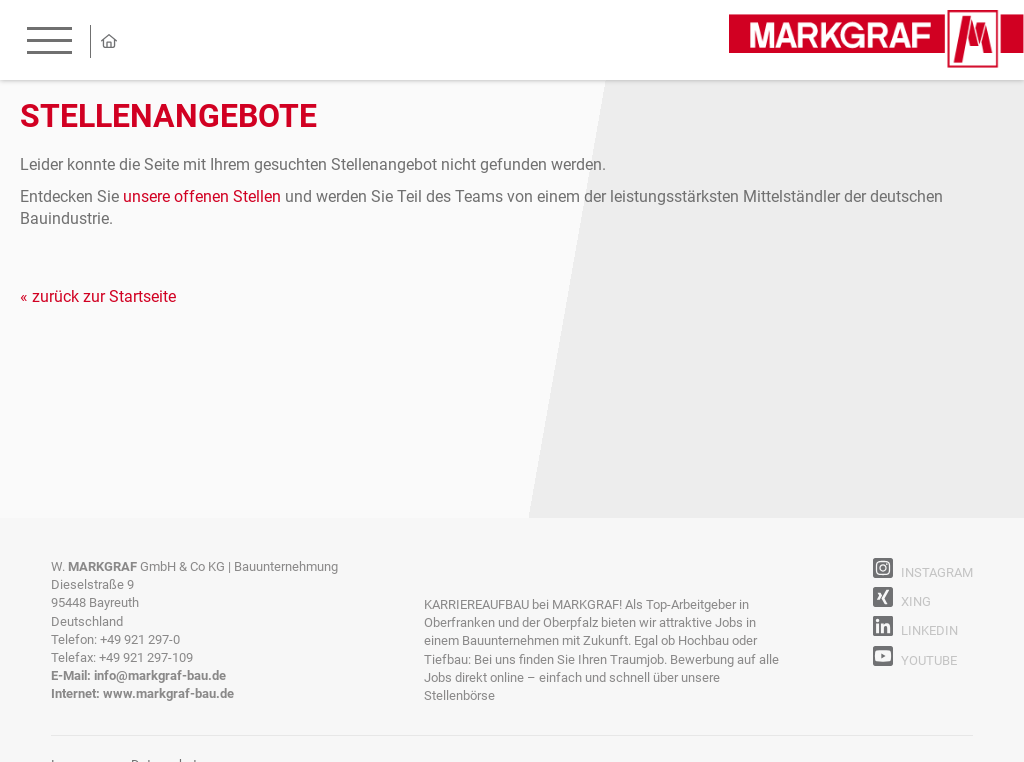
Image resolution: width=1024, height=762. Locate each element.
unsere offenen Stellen (202, 196)
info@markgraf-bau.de (160, 675)
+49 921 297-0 (140, 639)
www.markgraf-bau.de (168, 693)
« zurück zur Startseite (98, 296)
